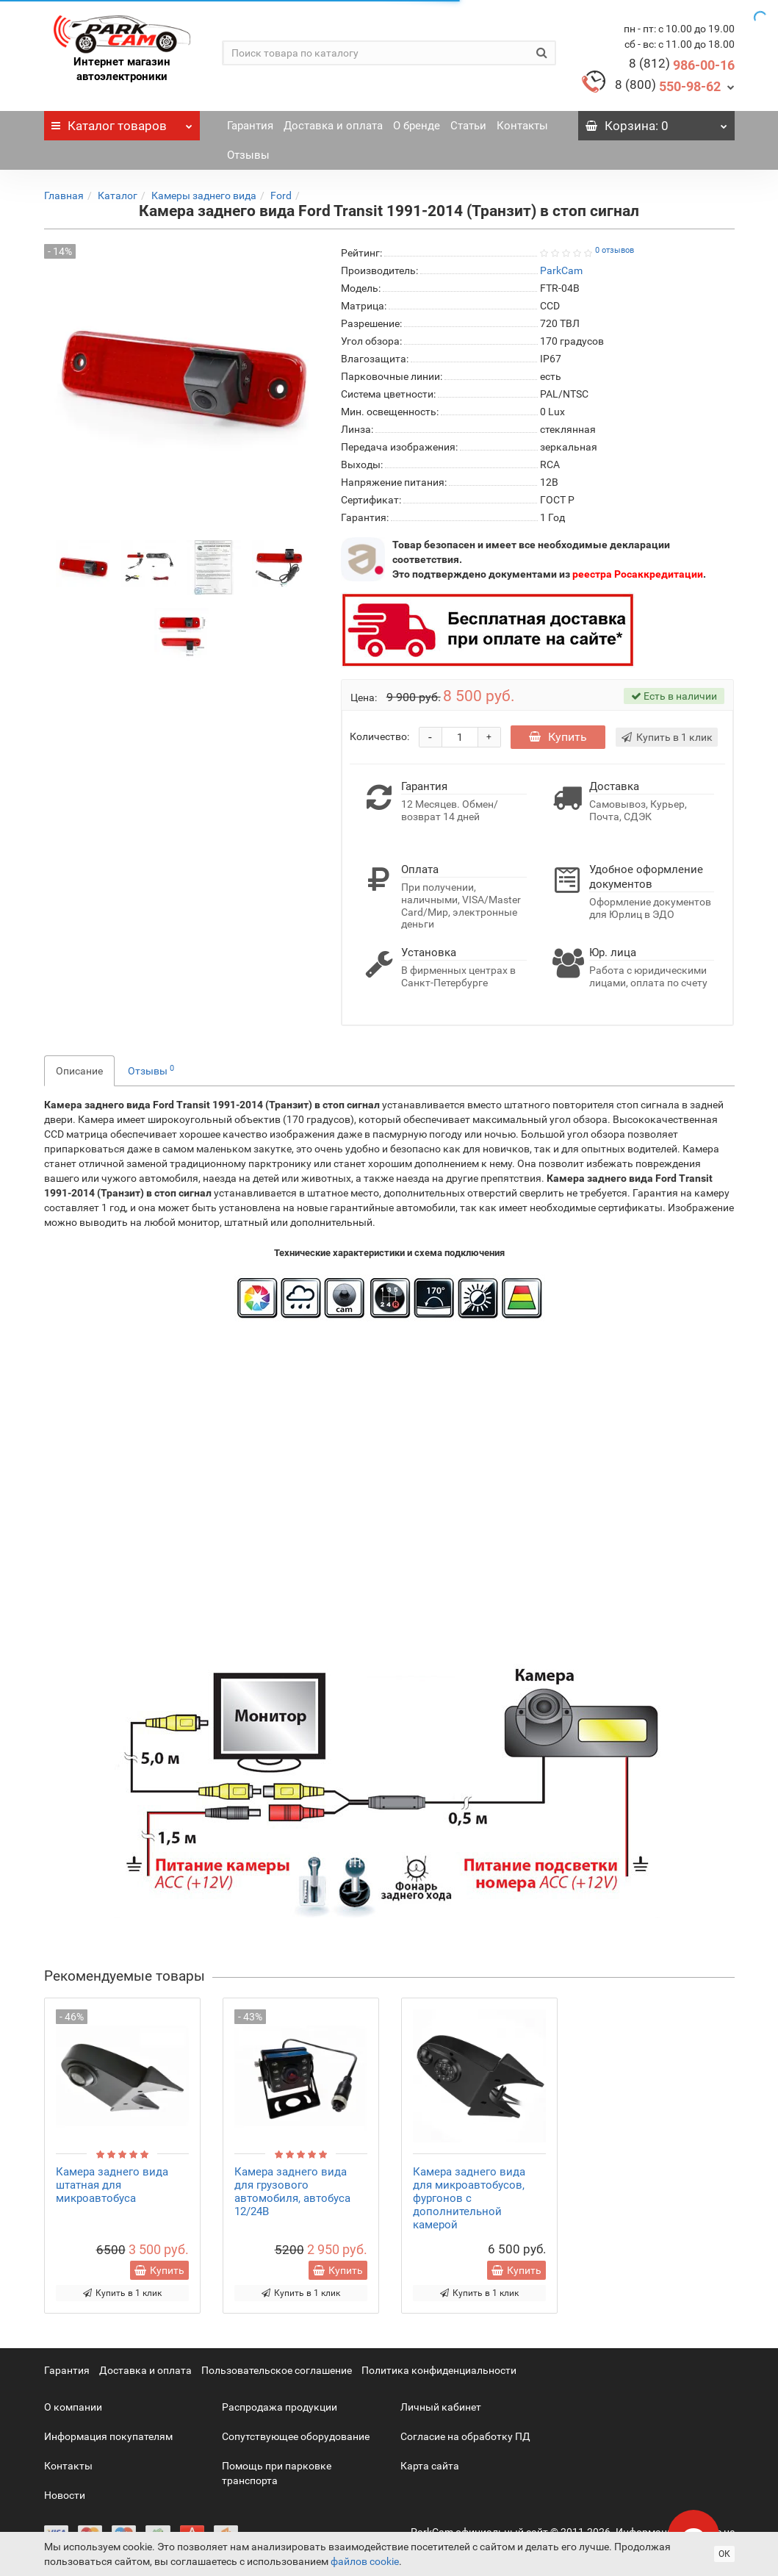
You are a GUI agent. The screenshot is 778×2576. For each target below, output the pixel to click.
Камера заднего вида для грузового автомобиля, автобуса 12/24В (292, 2191)
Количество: (379, 736)
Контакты (522, 125)
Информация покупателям (108, 2436)
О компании (73, 2407)
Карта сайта (429, 2466)
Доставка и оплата (333, 125)
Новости (64, 2495)
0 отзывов (614, 250)
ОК (724, 2554)
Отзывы (248, 155)
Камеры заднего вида (203, 195)
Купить (558, 737)
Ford (281, 195)
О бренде (416, 125)
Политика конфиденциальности (438, 2370)
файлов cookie (365, 2561)
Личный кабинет (440, 2407)
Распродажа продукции (279, 2407)
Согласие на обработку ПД (465, 2436)
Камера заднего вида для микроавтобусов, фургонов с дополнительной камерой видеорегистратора (469, 2205)
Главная (64, 195)
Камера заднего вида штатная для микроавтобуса (112, 2185)
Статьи (468, 125)
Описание (79, 1071)
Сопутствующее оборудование (296, 2436)
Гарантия (250, 125)
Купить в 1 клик (122, 2293)
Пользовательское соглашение (276, 2370)
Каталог (122, 122)
